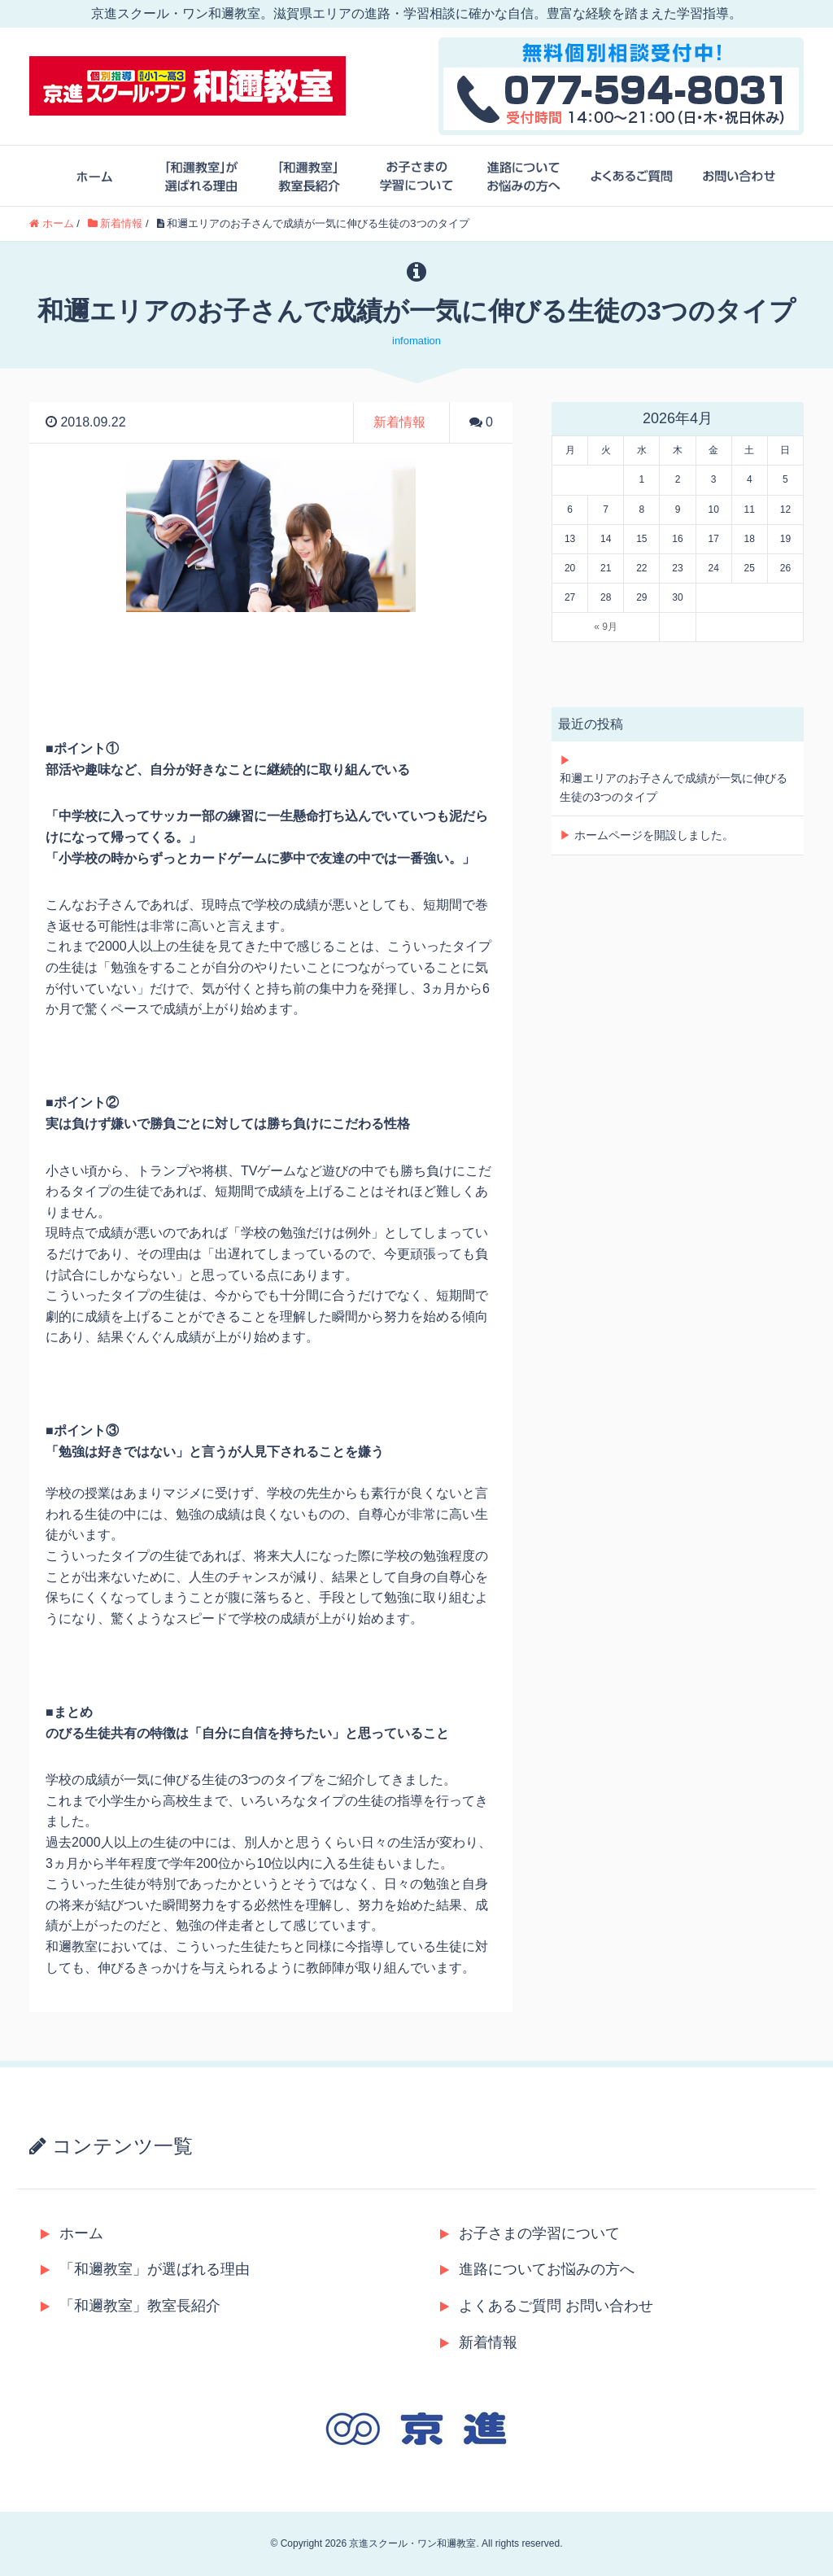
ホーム (72, 2233)
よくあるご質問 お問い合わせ (546, 2306)
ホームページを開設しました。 (654, 835)
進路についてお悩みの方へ (537, 2269)
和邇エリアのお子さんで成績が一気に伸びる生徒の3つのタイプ (673, 787)
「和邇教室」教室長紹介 (130, 2306)
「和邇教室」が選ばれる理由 (145, 2269)
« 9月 (605, 626)
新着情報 (399, 422)
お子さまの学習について (530, 2233)
